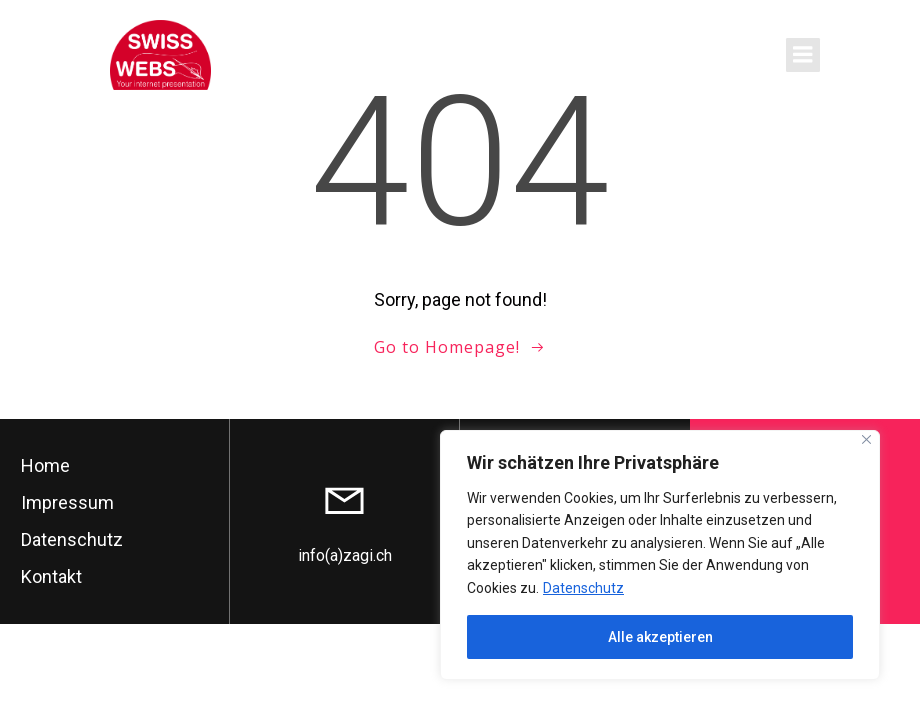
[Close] (866, 439)
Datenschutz (583, 588)
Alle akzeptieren (660, 637)
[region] (660, 555)
